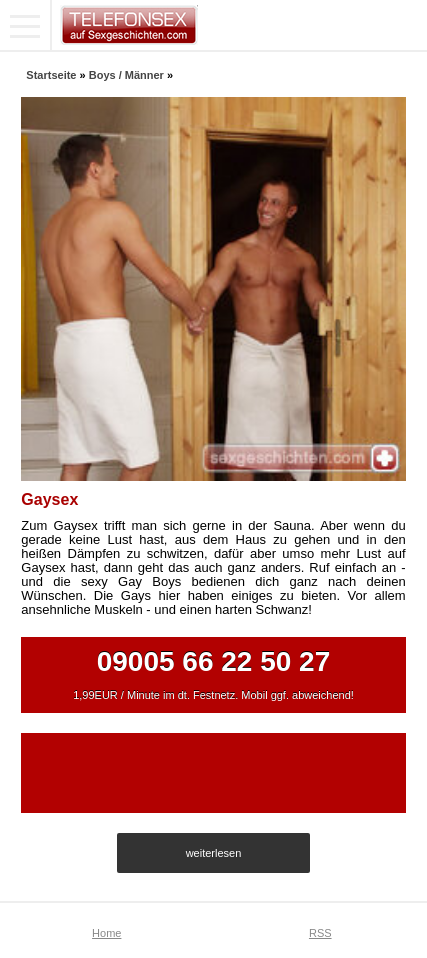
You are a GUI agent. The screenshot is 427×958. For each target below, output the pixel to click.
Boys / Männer (126, 75)
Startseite (51, 75)
